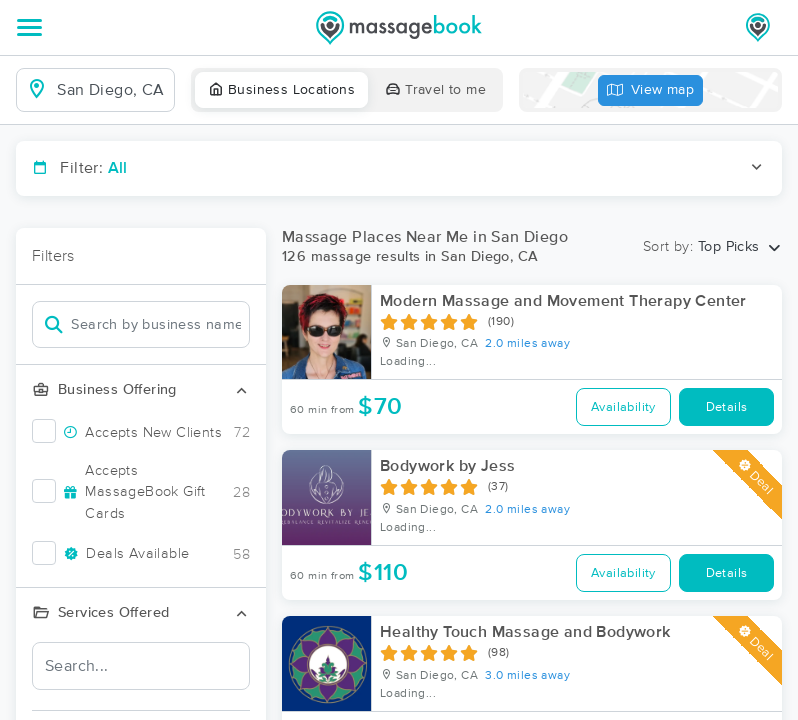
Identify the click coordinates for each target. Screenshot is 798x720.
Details (727, 407)
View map (651, 90)
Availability (623, 407)
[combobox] (111, 90)
